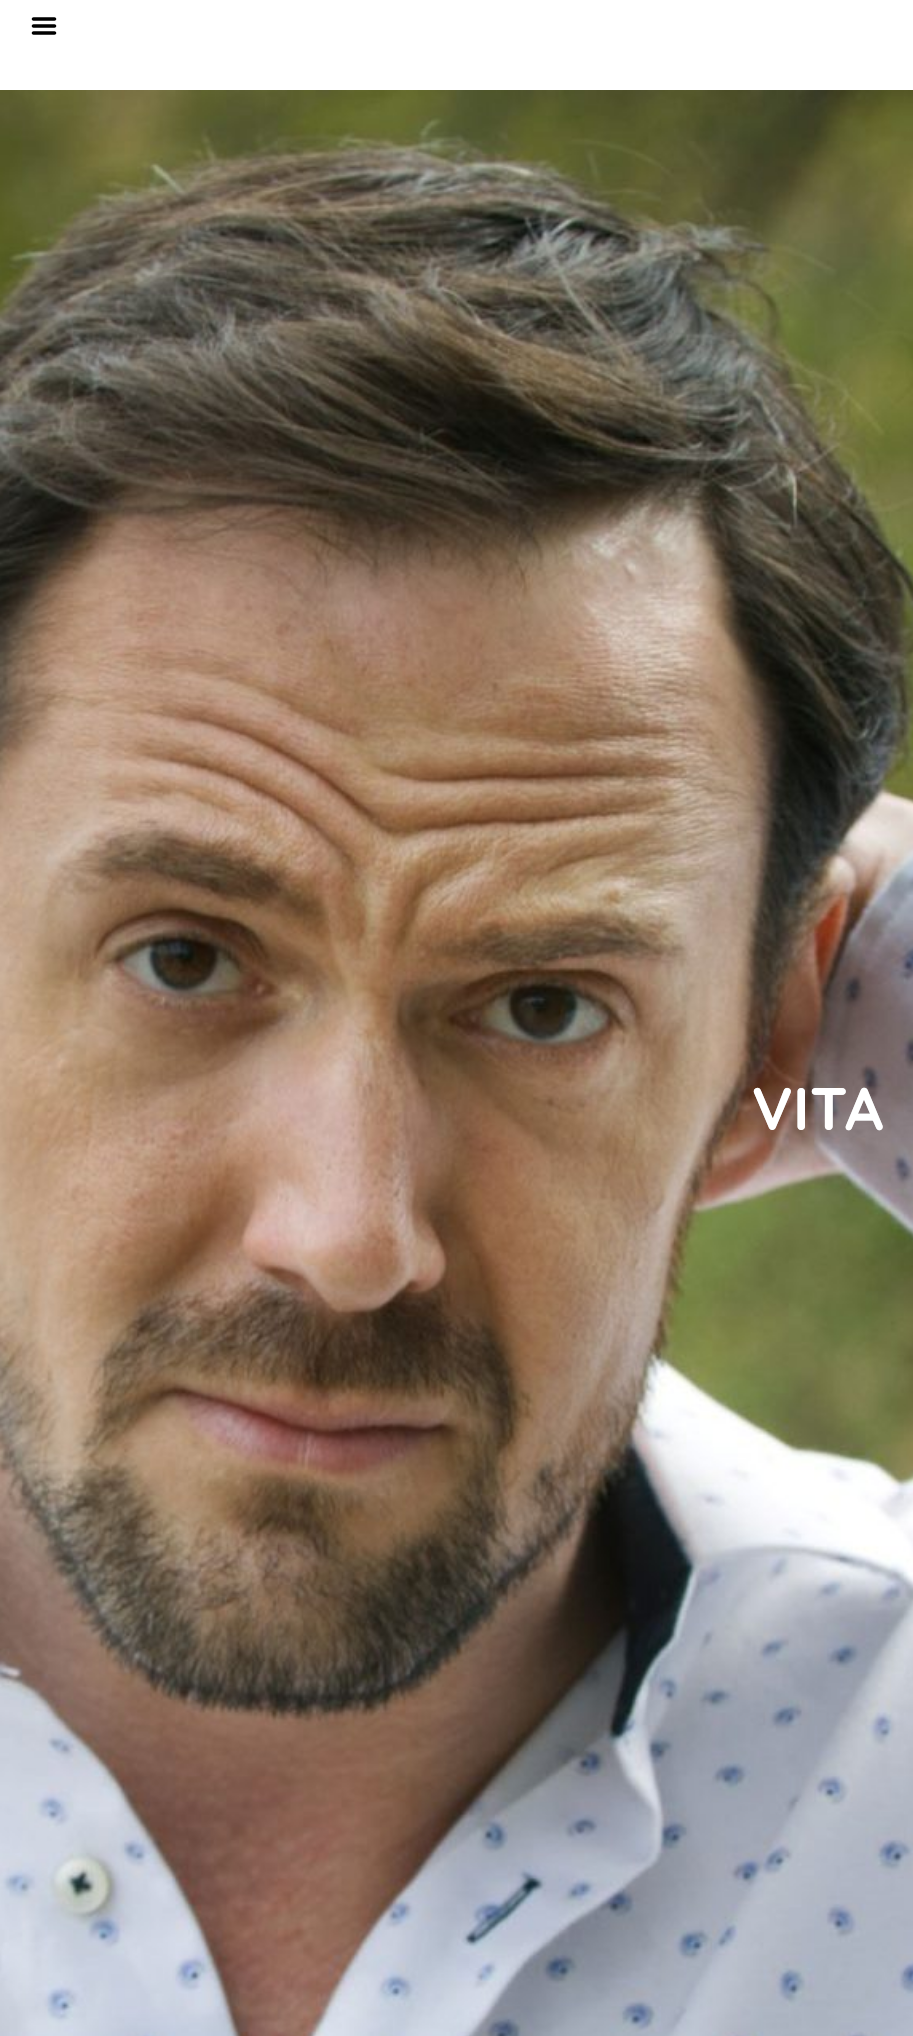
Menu (51, 26)
